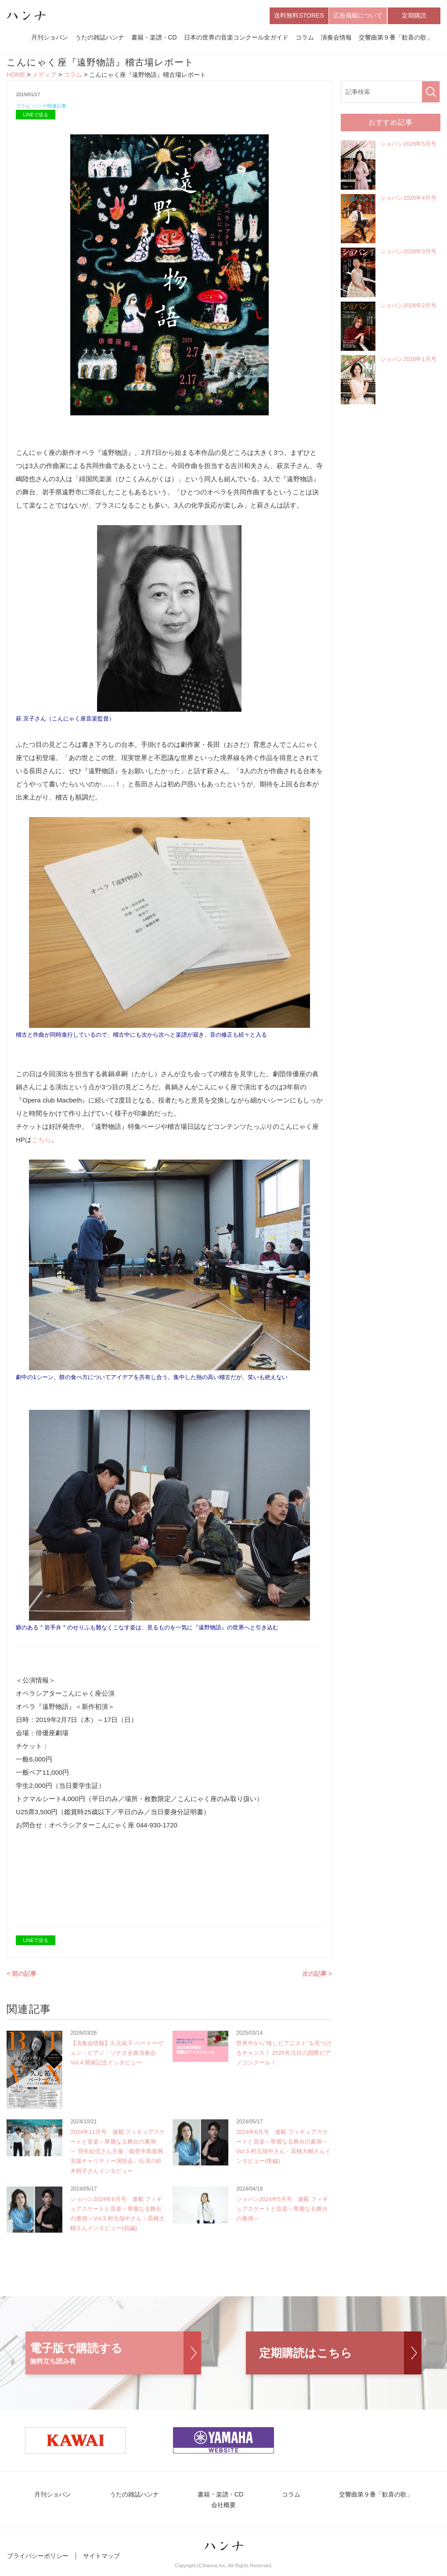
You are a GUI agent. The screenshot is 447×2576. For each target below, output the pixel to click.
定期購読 (414, 16)
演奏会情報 (336, 38)
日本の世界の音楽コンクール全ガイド (236, 38)
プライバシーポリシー (37, 2561)
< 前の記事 (21, 1977)
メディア (44, 77)
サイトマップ (101, 2561)
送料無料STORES (299, 16)
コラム (305, 38)
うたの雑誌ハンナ (99, 38)
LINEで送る (35, 118)
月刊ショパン (49, 38)
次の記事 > (317, 1977)
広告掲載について (357, 16)
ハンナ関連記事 (55, 108)
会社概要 (223, 2510)
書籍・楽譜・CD (154, 38)
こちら (41, 1143)
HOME (16, 77)
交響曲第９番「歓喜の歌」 (396, 38)
